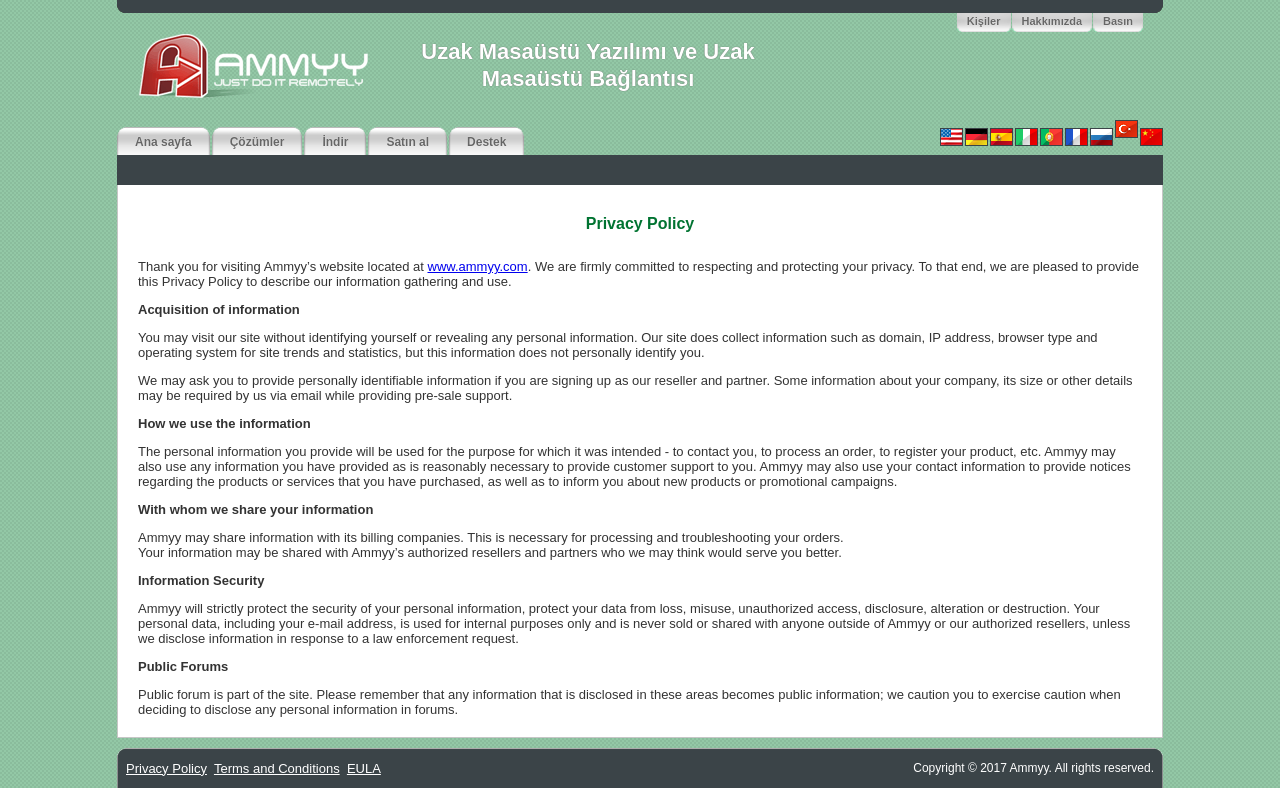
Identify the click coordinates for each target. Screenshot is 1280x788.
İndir (335, 142)
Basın (1118, 21)
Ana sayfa (163, 142)
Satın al (407, 142)
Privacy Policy (166, 768)
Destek (486, 142)
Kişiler (984, 21)
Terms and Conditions (277, 768)
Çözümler (257, 142)
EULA (364, 768)
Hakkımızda (1052, 21)
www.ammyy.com (478, 266)
